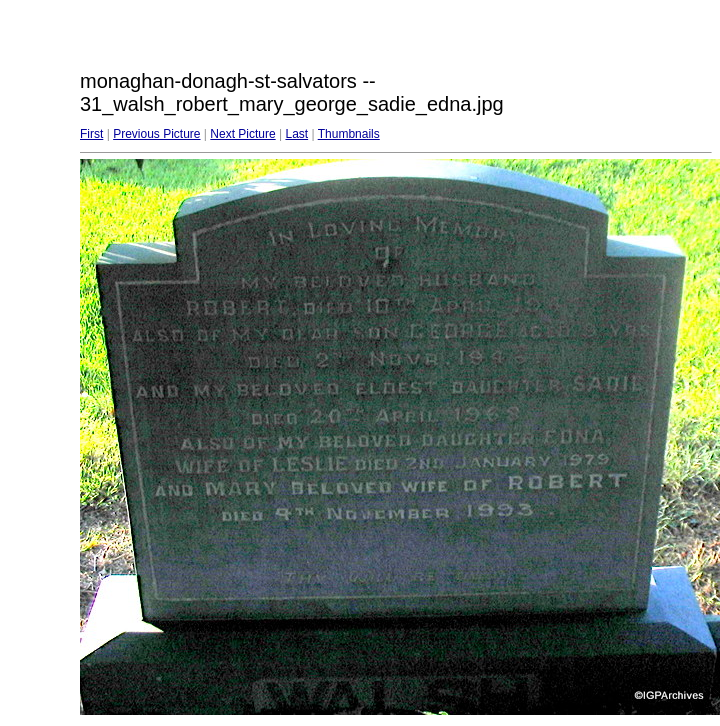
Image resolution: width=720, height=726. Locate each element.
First (91, 134)
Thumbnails (349, 134)
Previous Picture (156, 134)
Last (296, 134)
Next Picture (242, 134)
